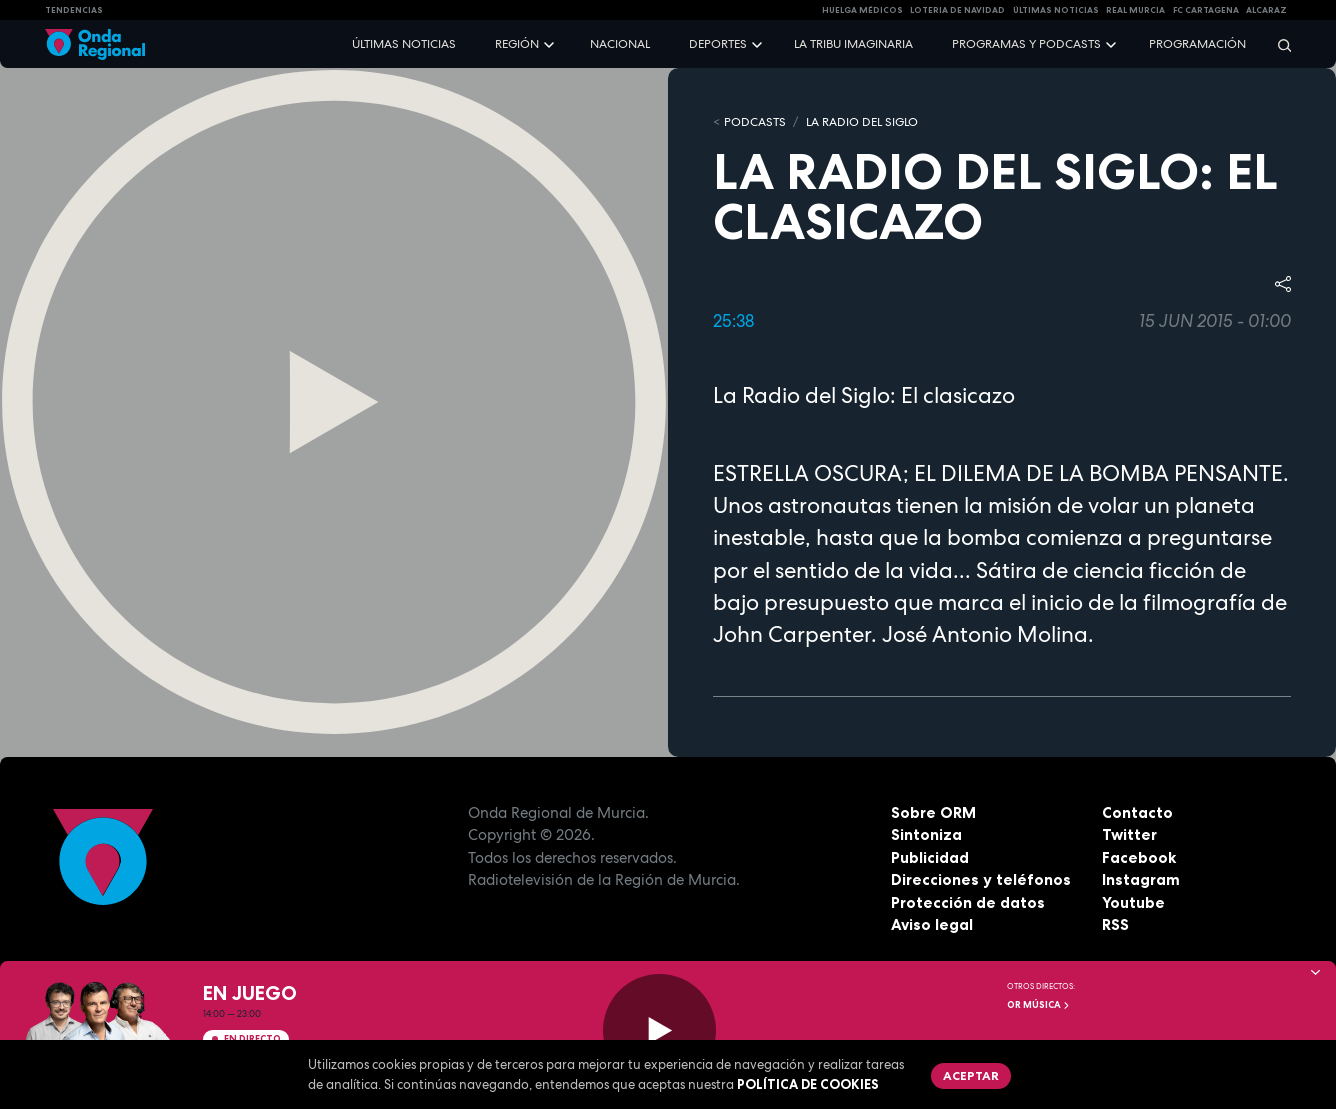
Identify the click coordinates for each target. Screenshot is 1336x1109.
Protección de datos (968, 902)
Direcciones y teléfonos (981, 879)
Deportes (718, 44)
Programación (1197, 44)
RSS (1115, 924)
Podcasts (755, 122)
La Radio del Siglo (862, 122)
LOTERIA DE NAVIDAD (957, 10)
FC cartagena (1206, 10)
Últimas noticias (404, 44)
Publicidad (930, 857)
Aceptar (971, 1075)
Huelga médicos (862, 10)
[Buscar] (1278, 44)
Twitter (1129, 834)
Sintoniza (926, 834)
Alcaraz (1266, 10)
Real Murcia (1135, 10)
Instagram (1141, 879)
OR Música (1039, 1005)
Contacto (1137, 812)
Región (517, 44)
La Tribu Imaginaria (853, 44)
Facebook (1139, 857)
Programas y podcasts (1026, 44)
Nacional (620, 44)
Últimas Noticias (1056, 10)
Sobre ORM (933, 812)
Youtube (1133, 902)
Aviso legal (932, 924)
